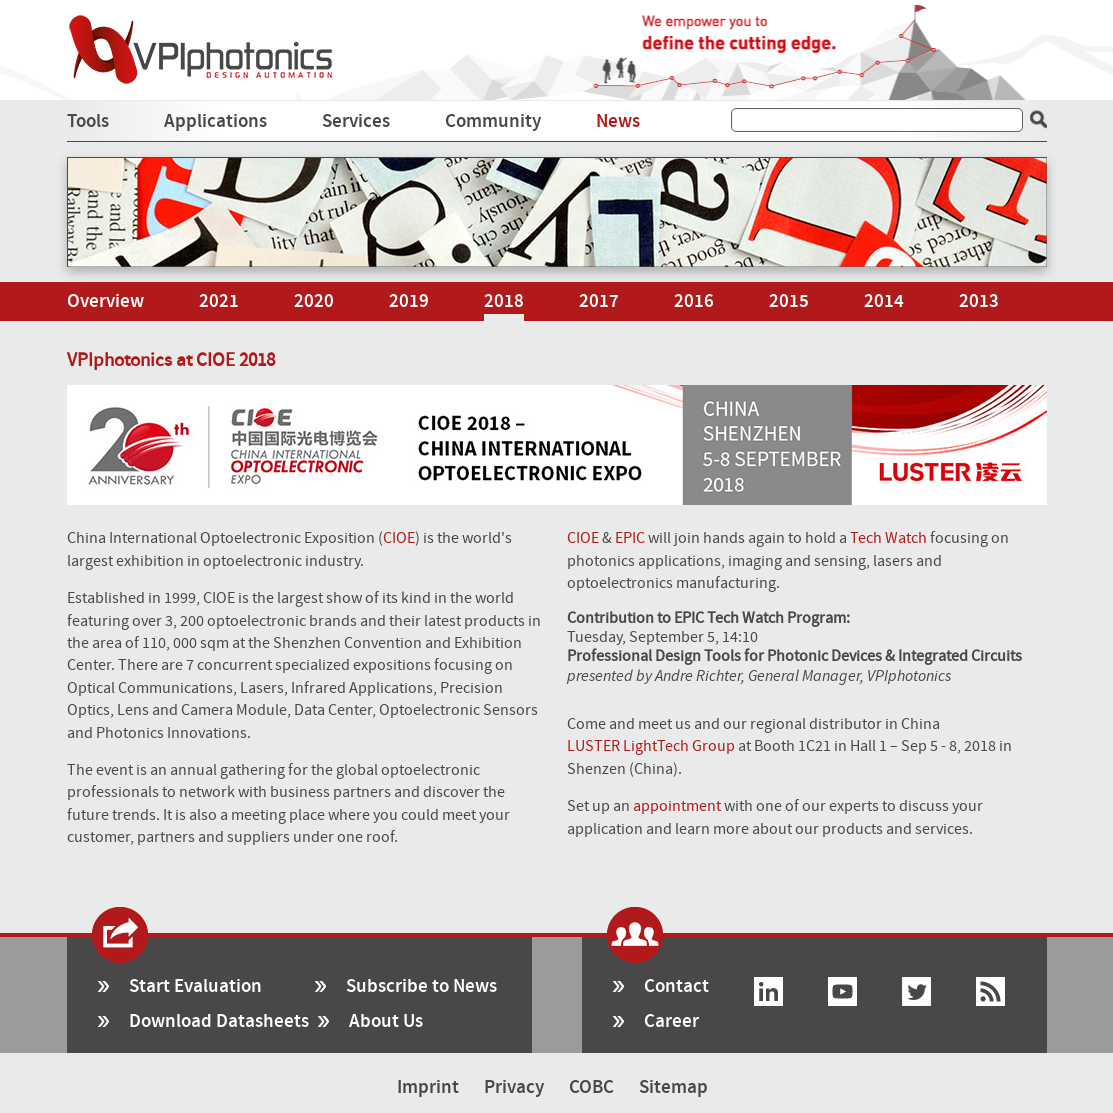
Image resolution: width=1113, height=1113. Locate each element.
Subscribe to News (421, 986)
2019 (409, 301)
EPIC (630, 538)
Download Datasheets (219, 1021)
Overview (105, 301)
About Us (386, 1021)
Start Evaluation (195, 986)
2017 (599, 301)
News (618, 121)
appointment (677, 806)
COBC (591, 1087)
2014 (884, 301)
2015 (789, 301)
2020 (314, 301)
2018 (504, 301)
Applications (215, 121)
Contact (676, 986)
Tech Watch (888, 538)
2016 (694, 301)
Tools (88, 121)
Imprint (428, 1087)
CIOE (399, 538)
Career (671, 1021)
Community (493, 121)
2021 (219, 301)
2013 (979, 301)
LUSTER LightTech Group (651, 746)
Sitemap (673, 1087)
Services (356, 121)
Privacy (514, 1087)
